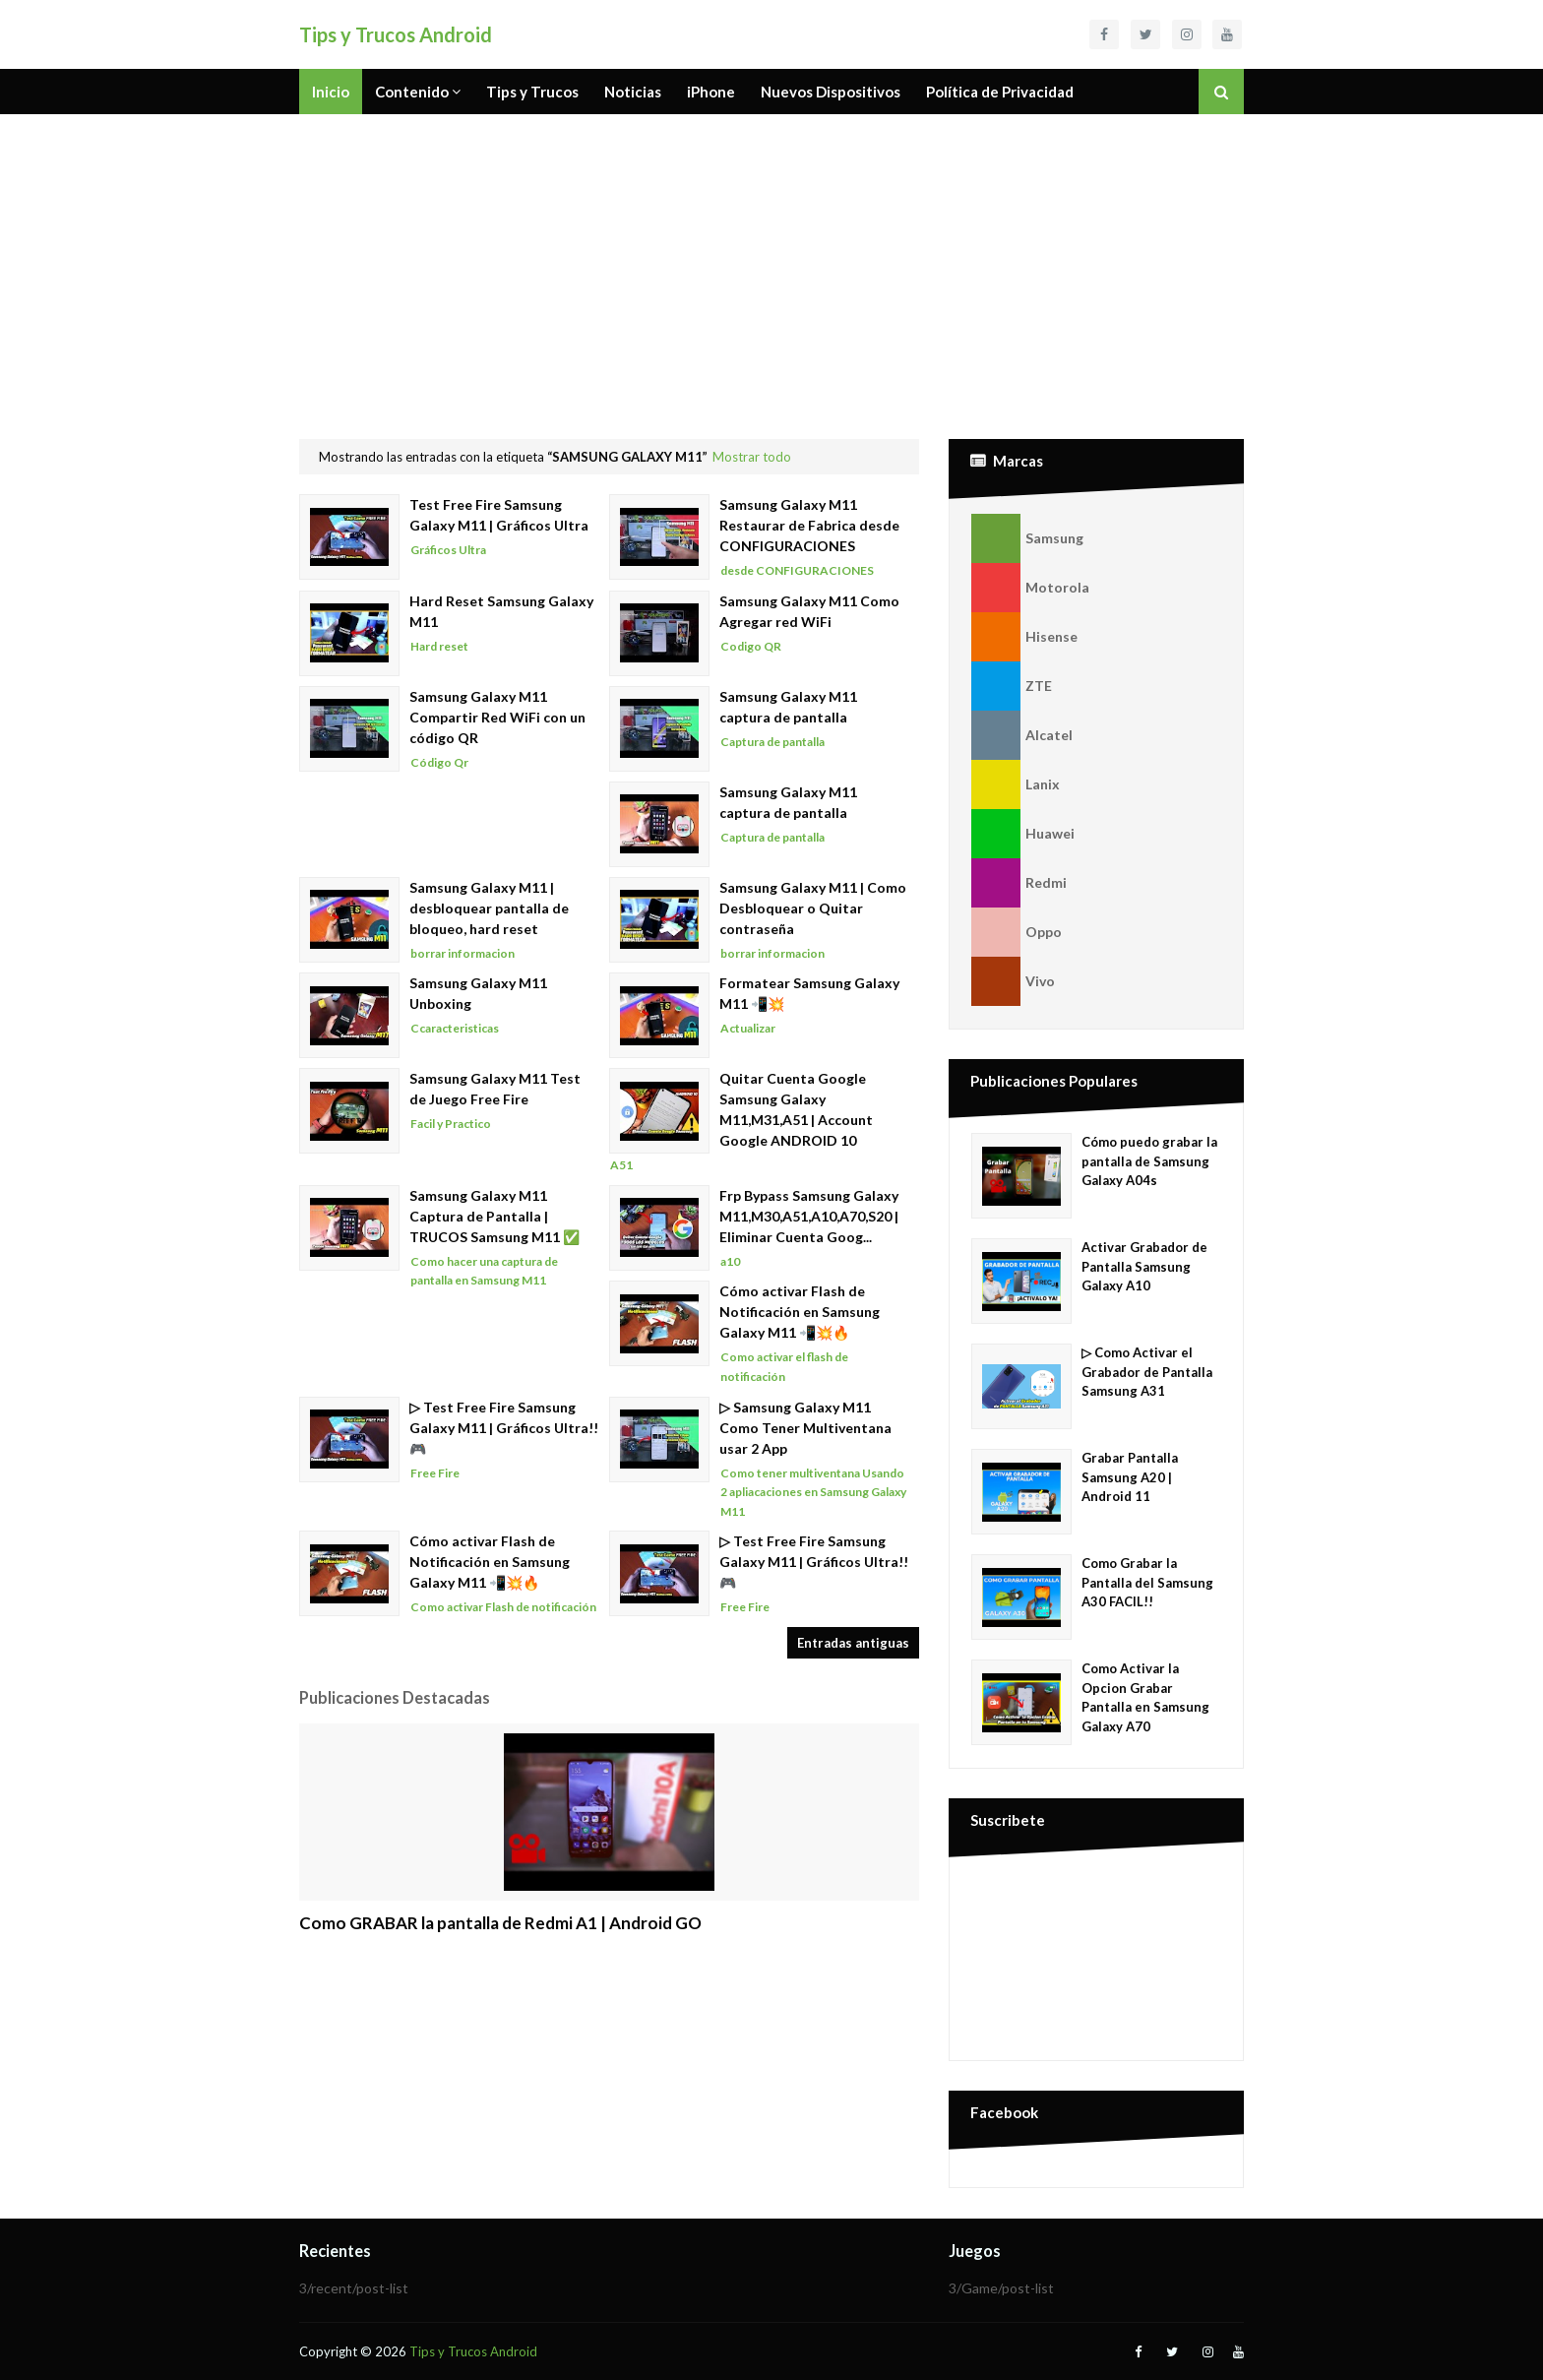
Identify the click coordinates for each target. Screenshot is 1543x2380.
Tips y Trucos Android (395, 34)
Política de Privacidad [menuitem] (1000, 91)
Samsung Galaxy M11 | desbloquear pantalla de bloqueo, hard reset (489, 908)
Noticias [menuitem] (632, 91)
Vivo (1013, 981)
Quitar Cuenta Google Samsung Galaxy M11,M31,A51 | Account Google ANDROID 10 (796, 1109)
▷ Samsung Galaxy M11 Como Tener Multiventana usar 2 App (805, 1428)
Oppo (1016, 932)
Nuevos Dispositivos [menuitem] (830, 91)
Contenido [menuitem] (412, 91)
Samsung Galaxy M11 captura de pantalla (788, 706)
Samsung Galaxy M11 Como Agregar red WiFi (809, 611)
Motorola (1030, 587)
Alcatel (1022, 735)
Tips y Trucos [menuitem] (532, 91)
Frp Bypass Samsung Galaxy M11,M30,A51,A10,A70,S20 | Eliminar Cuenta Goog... (808, 1216)
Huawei (1023, 833)
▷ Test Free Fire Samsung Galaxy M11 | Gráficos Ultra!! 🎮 (503, 1428)
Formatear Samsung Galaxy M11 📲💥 (809, 993)
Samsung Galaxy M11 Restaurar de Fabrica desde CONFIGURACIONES (809, 525)
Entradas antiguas (853, 1643)
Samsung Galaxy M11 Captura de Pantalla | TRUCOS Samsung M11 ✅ (494, 1216)
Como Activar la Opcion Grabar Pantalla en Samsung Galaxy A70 (1145, 1697)
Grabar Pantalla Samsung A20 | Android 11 (1129, 1477)
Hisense (1024, 636)
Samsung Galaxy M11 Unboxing (478, 993)
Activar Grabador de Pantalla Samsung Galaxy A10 (1144, 1266)
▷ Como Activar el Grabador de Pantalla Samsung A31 (1146, 1372)
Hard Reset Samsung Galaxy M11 (501, 611)
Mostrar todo (751, 457)
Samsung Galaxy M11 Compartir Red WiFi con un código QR (497, 717)
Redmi (1019, 883)
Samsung (1027, 538)
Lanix (1015, 784)
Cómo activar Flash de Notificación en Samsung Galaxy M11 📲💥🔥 (799, 1312)
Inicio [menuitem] (330, 91)
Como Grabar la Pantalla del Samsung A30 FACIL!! (1147, 1582)
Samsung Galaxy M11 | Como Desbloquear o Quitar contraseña (812, 908)
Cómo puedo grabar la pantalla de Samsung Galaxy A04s (1149, 1161)
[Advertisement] (771, 262)
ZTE (1011, 686)
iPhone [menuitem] (711, 91)
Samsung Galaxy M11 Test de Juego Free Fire (495, 1088)
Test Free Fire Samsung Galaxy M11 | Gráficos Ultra (498, 514)
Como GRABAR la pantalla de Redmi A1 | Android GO (500, 1922)
